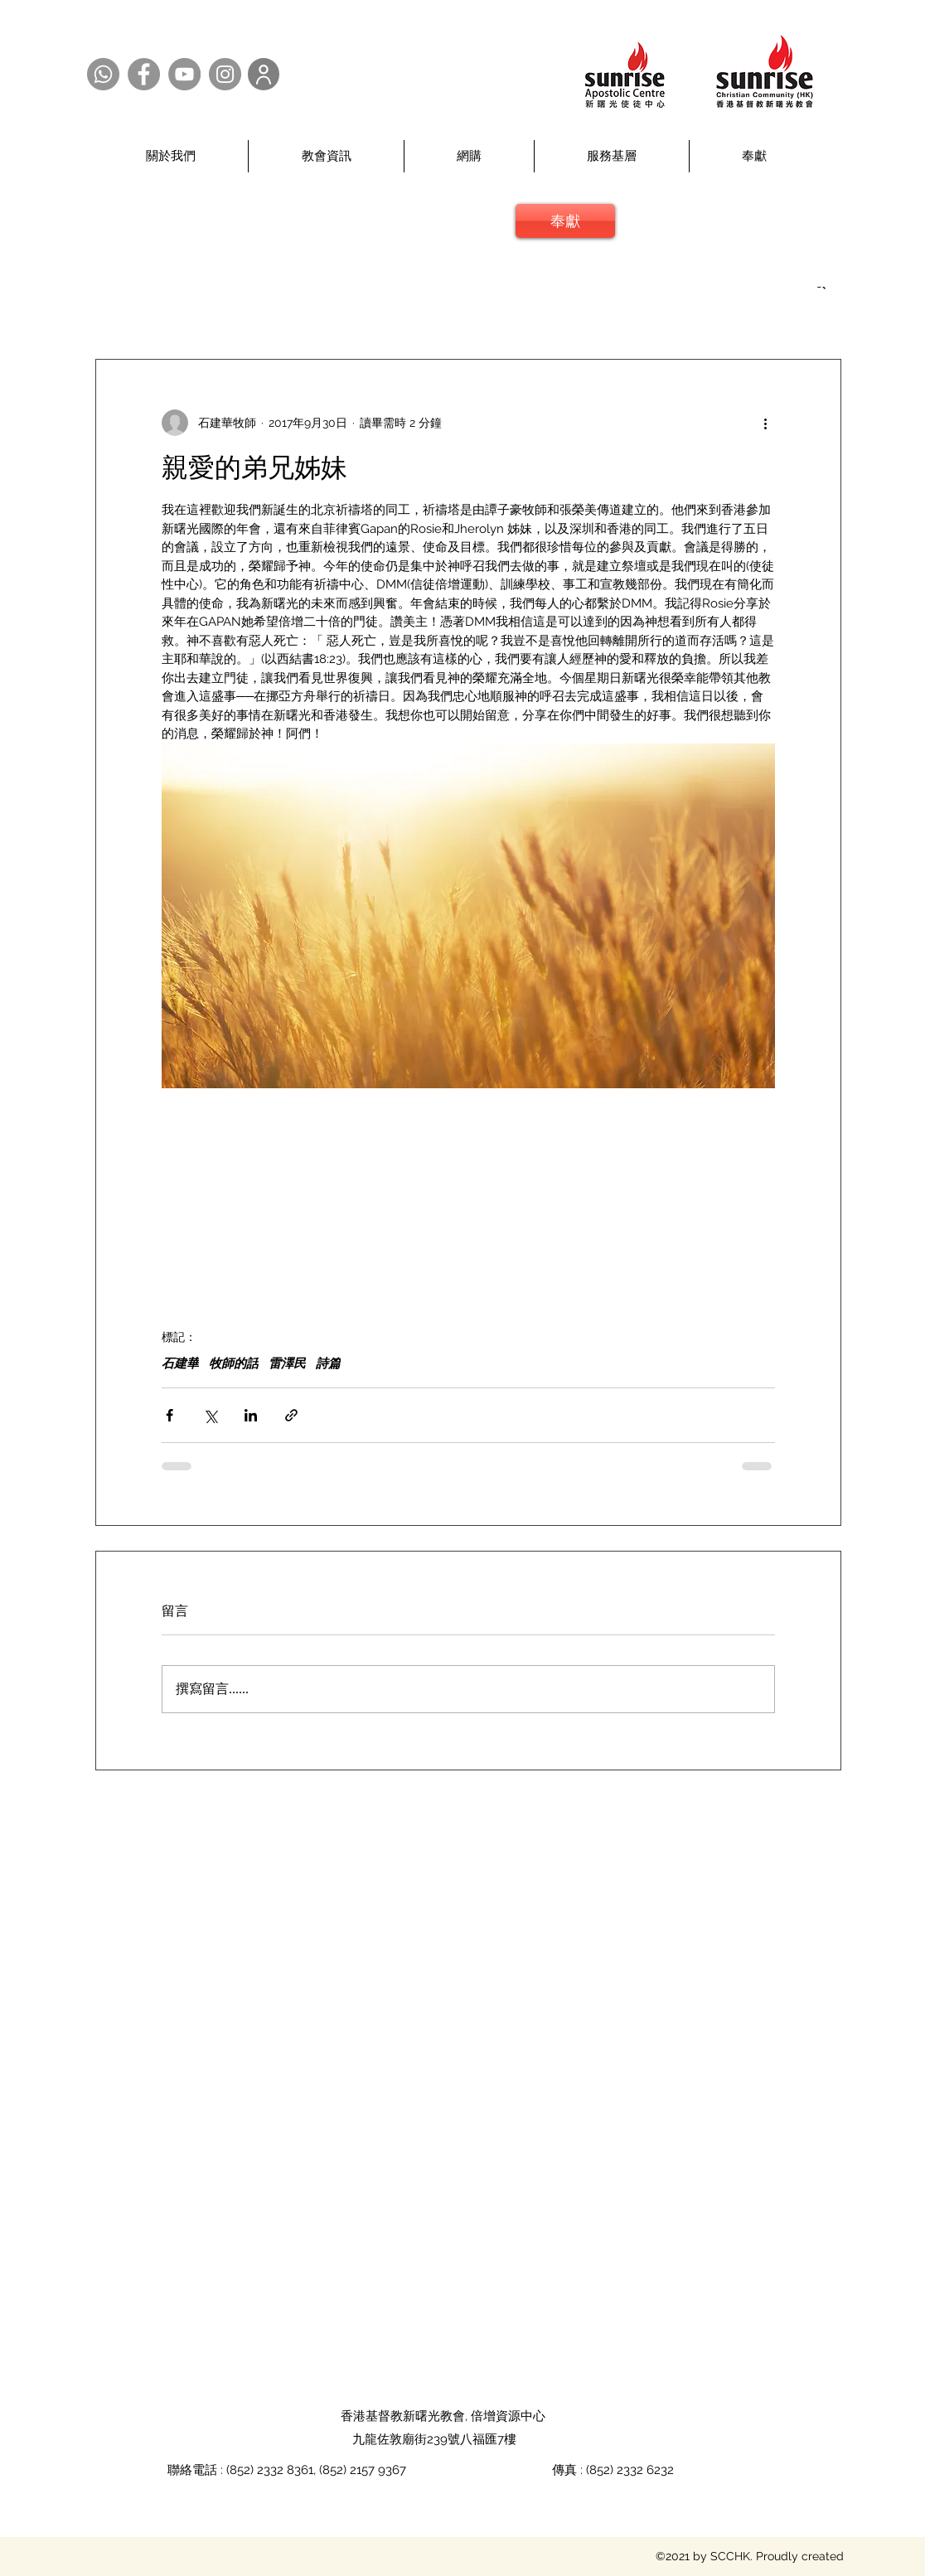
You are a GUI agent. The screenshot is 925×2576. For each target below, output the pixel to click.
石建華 (180, 1363)
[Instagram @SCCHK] (225, 74)
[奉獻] (565, 221)
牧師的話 (234, 1363)
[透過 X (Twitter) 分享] (210, 1415)
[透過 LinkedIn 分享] (251, 1415)
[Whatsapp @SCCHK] (103, 74)
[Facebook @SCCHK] (144, 74)
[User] (263, 74)
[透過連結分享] (291, 1415)
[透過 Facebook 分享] (169, 1415)
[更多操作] (765, 423)
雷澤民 (287, 1363)
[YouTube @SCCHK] (184, 74)
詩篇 (328, 1363)
